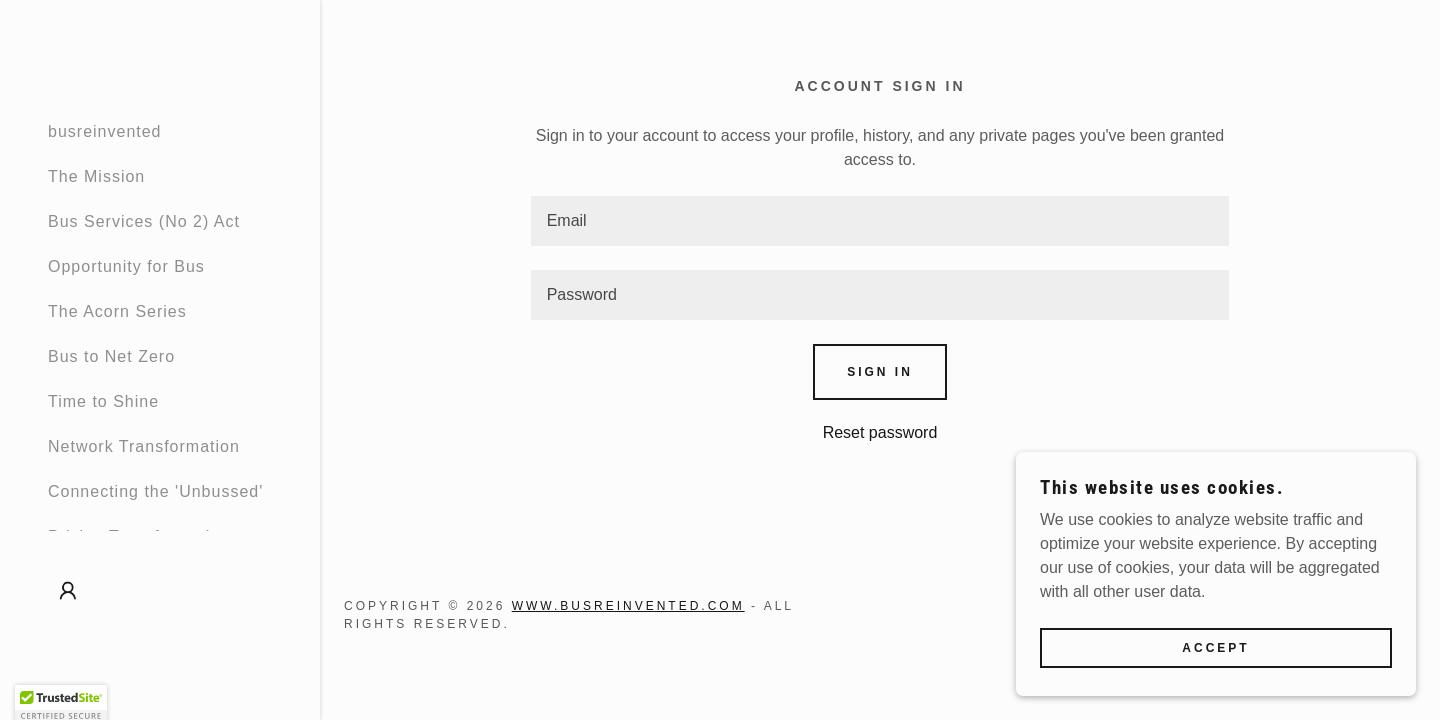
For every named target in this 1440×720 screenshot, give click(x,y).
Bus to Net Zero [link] (111, 356)
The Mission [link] (96, 176)
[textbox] (880, 221)
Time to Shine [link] (103, 401)
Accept (1215, 689)
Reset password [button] (880, 432)
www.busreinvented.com (628, 606)
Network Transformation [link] (144, 446)
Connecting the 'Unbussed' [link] (155, 491)
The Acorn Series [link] (117, 311)
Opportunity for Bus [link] (126, 266)
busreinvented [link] (105, 131)
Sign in (880, 372)
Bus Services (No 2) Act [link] (144, 221)
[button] (68, 591)
